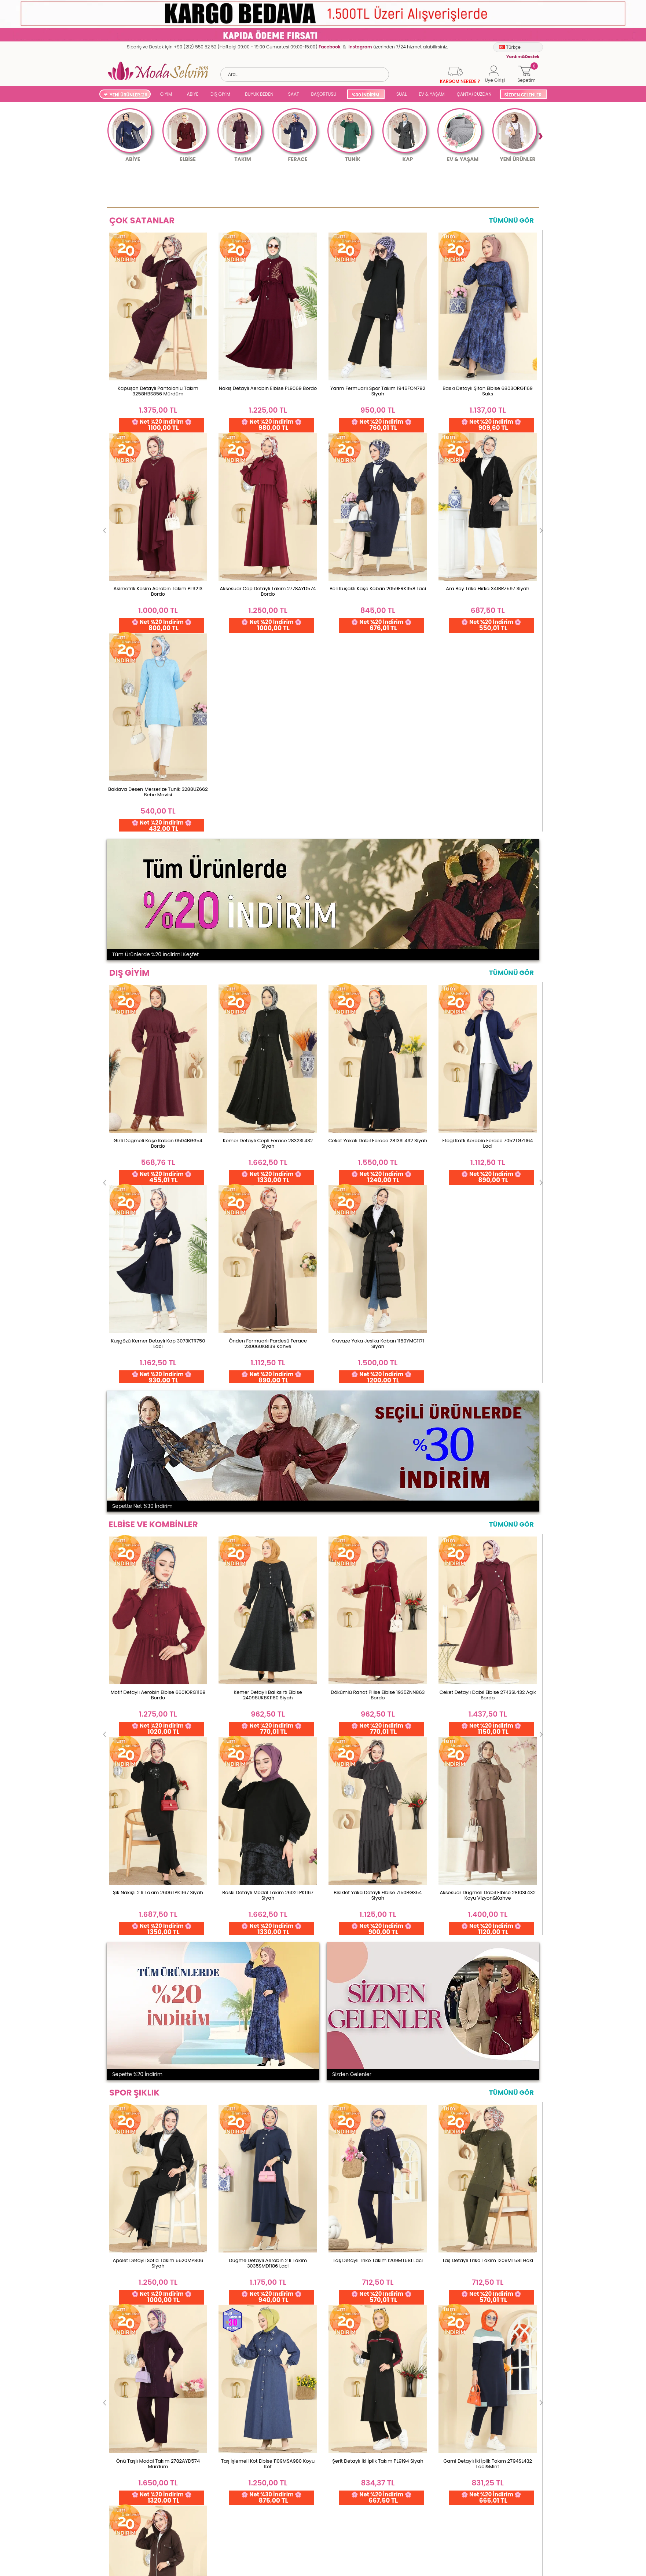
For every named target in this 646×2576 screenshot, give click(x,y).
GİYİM (166, 94)
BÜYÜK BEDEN (259, 94)
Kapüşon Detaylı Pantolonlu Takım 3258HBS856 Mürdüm (158, 391)
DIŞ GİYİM (220, 94)
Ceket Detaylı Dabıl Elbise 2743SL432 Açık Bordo (488, 1093)
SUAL (400, 94)
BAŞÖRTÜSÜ (323, 94)
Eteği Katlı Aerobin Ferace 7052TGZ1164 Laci (487, 742)
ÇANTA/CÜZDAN (474, 94)
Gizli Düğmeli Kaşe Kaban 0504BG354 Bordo (158, 742)
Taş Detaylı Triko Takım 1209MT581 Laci (378, 1458)
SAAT (293, 94)
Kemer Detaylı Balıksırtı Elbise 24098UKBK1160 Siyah (268, 1093)
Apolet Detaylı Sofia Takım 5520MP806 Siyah (158, 1461)
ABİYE (192, 94)
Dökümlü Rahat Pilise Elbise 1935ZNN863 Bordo (378, 1093)
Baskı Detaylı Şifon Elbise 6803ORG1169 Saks (488, 391)
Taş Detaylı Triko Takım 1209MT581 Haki (487, 1458)
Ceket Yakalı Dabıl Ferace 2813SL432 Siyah (377, 739)
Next (540, 136)
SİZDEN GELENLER (523, 95)
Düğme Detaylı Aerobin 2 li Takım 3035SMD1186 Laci (268, 1461)
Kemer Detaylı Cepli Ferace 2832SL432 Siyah (268, 742)
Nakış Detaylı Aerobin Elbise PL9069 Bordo (268, 388)
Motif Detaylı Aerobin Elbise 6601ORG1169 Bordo (157, 1093)
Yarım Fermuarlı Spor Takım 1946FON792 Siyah (377, 391)
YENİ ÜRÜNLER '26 (128, 95)
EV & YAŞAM (432, 94)
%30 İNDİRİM (365, 95)
